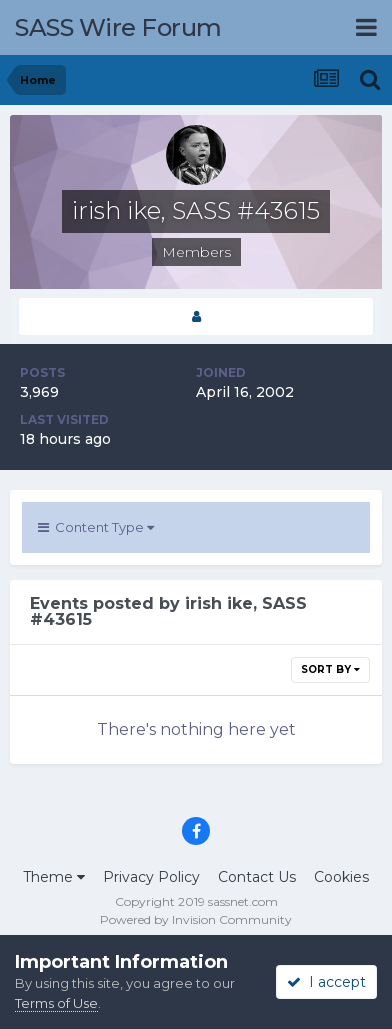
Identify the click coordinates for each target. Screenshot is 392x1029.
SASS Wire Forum (118, 27)
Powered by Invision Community (196, 919)
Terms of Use (56, 1003)
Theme (54, 877)
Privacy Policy (151, 877)
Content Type (96, 527)
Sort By (330, 669)
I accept (326, 982)
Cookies (341, 877)
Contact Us (257, 877)
